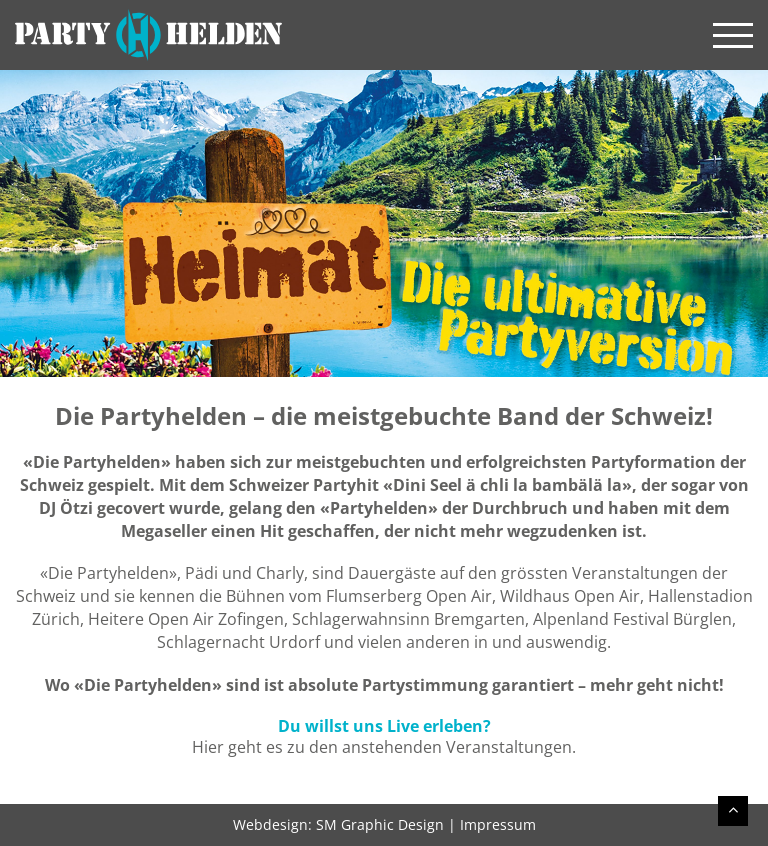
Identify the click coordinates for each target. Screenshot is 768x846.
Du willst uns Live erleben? (384, 726)
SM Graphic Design (380, 824)
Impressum (498, 824)
